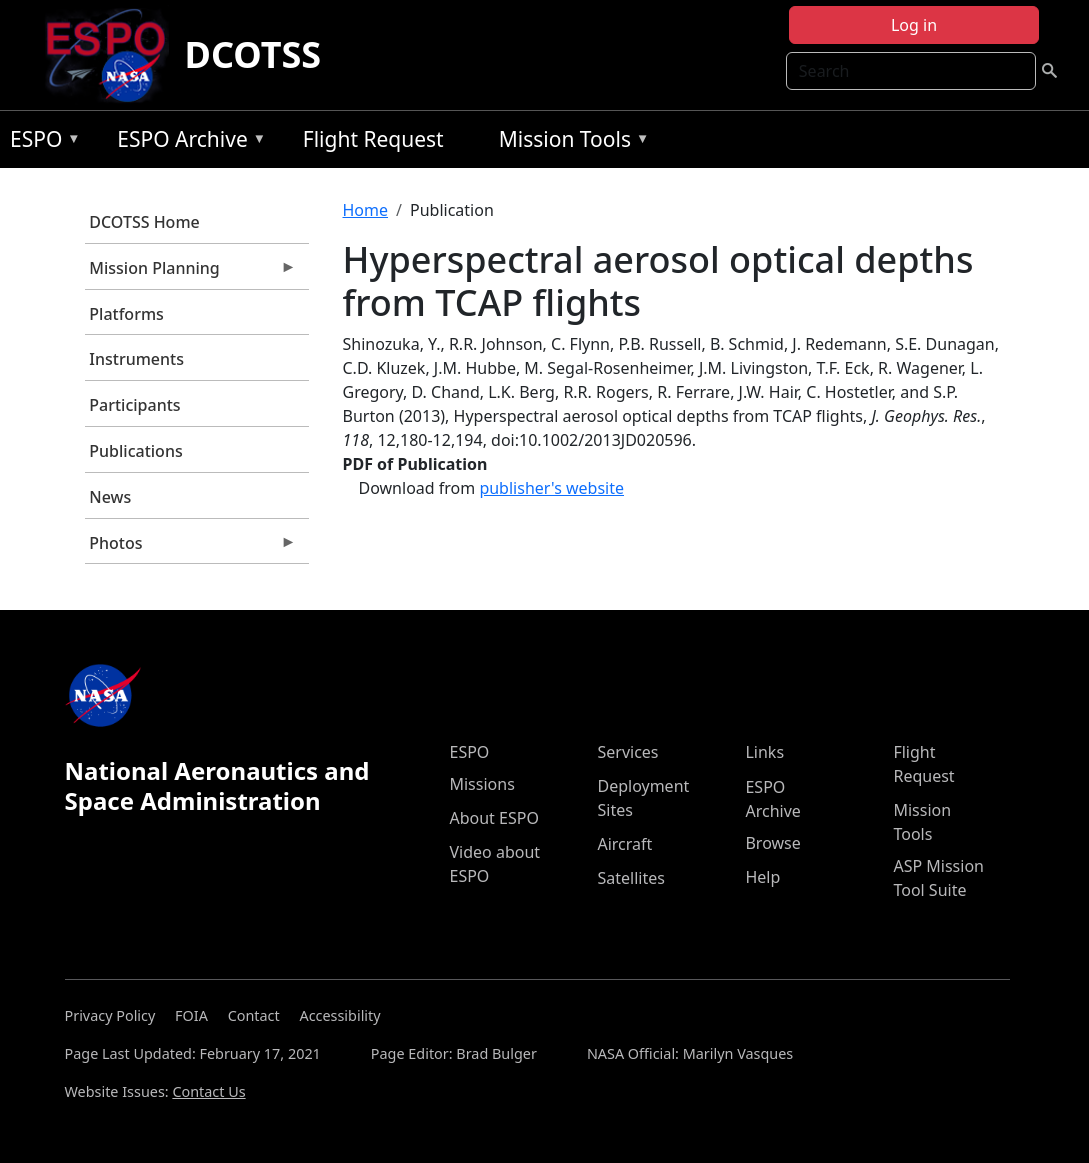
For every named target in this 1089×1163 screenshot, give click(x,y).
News (110, 497)
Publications (135, 451)
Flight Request (373, 139)
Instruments (136, 359)
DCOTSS (253, 54)
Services (627, 752)
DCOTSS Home (144, 222)
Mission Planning (191, 273)
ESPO (40, 142)
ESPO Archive (186, 142)
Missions (481, 784)
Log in (914, 25)
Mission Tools (569, 142)
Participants (134, 405)
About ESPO (493, 818)
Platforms (126, 314)
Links (764, 752)
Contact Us (208, 1091)
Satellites (630, 878)
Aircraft (624, 844)
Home (366, 210)
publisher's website (551, 488)
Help (762, 877)
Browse (772, 843)
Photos (191, 548)
